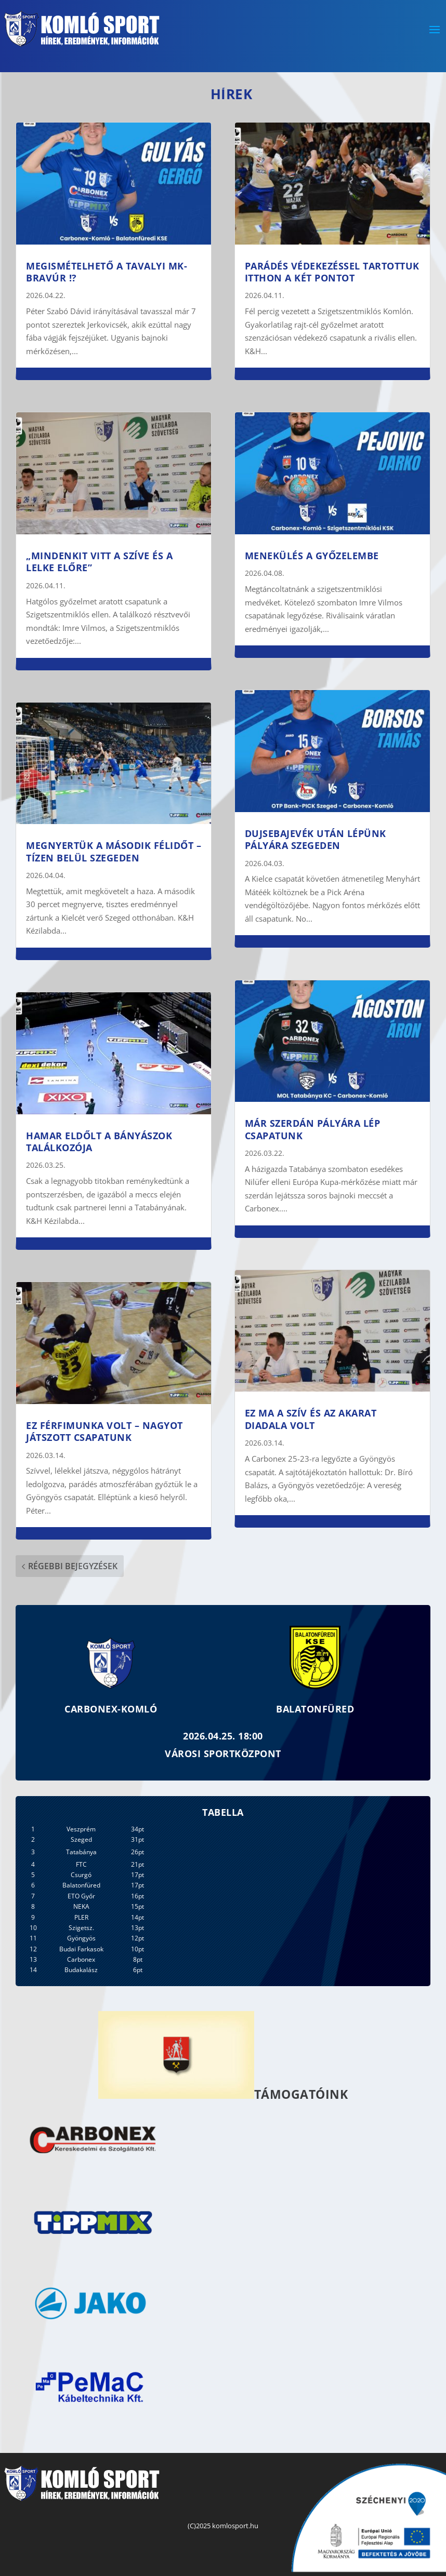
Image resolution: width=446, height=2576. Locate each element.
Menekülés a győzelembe (312, 555)
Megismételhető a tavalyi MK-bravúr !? (106, 272)
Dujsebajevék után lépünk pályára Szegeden (315, 839)
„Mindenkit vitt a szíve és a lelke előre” (99, 561)
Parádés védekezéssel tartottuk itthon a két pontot (332, 272)
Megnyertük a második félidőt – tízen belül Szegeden (113, 851)
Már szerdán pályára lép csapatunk (313, 1129)
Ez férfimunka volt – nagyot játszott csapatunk (104, 1431)
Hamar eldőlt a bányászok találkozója (99, 1141)
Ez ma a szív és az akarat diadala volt (311, 1419)
